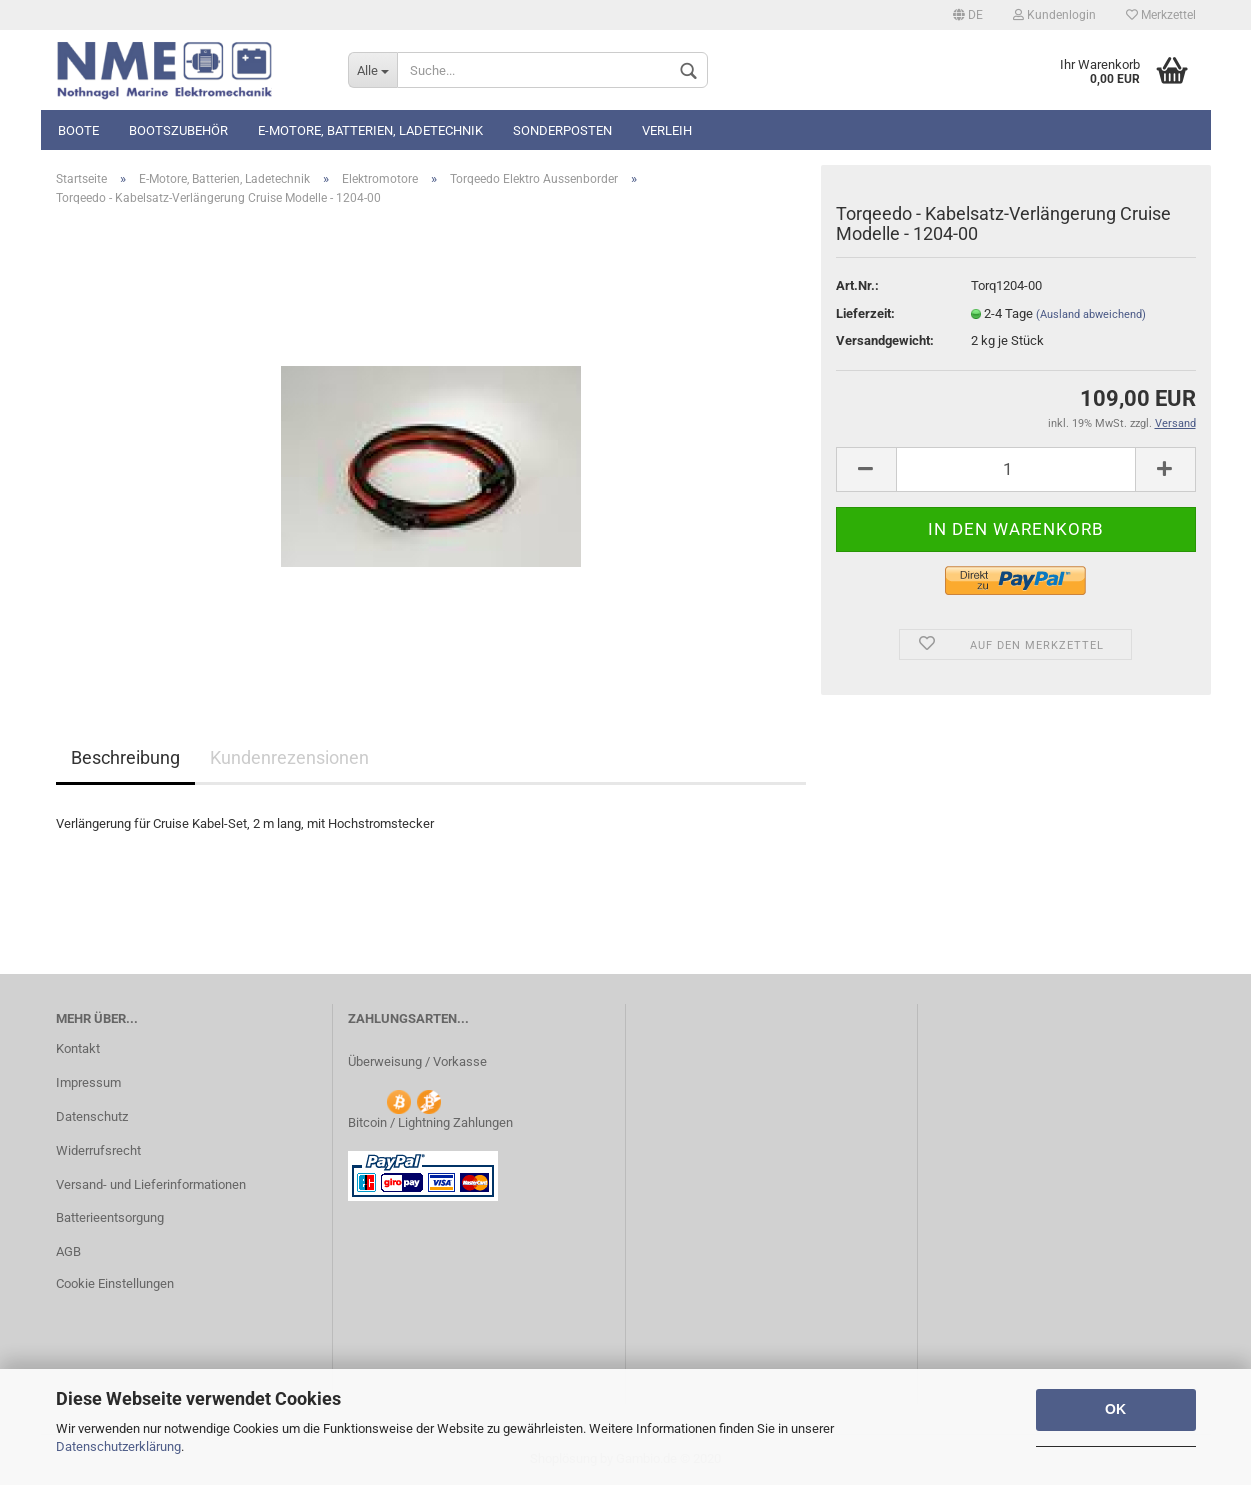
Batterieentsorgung (110, 1217)
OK (1115, 1409)
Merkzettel (1161, 15)
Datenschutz (92, 1116)
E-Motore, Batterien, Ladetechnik (370, 130)
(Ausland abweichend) (1091, 314)
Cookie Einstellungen (115, 1283)
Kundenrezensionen (289, 757)
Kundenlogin (1054, 15)
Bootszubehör (178, 130)
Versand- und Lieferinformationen (151, 1184)
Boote (78, 130)
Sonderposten (562, 130)
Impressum (88, 1082)
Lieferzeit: (865, 313)
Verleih (667, 130)
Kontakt (78, 1048)
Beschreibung (125, 757)
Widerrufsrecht (98, 1150)
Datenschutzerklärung (118, 1446)
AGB (68, 1251)
